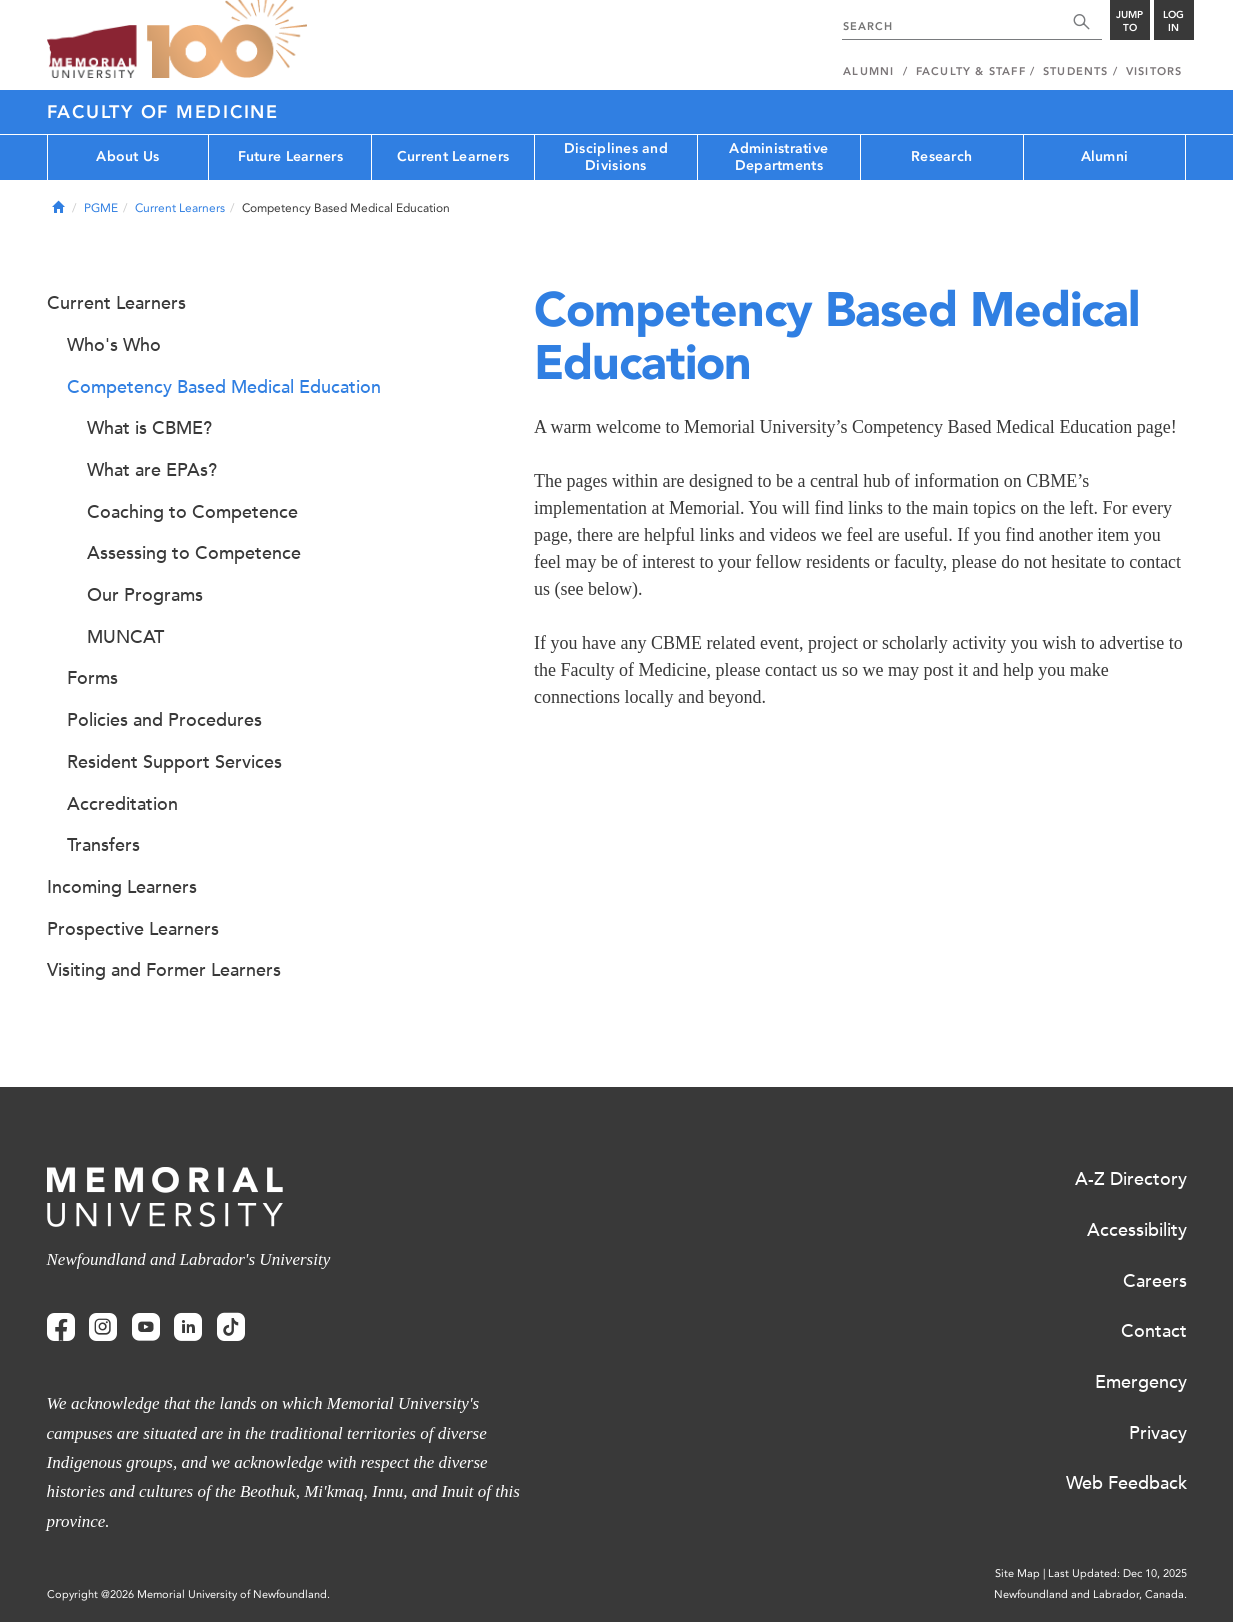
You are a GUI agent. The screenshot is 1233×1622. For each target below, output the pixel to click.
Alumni (1105, 156)
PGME (101, 208)
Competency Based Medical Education (224, 387)
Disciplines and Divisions (616, 157)
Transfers (103, 845)
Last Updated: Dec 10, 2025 (1117, 1573)
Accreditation (122, 804)
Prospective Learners (133, 929)
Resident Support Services (174, 762)
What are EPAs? (152, 470)
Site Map (1017, 1573)
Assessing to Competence (194, 553)
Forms (92, 678)
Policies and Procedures (164, 720)
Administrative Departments (778, 157)
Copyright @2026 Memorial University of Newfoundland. (188, 1594)
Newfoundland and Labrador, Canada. (1090, 1594)
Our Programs (145, 595)
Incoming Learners (122, 887)
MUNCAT (125, 637)
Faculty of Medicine (163, 112)
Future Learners (290, 156)
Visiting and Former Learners (164, 970)
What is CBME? (149, 428)
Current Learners (453, 156)
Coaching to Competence (192, 512)
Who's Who (114, 345)
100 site (227, 40)
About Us (127, 156)
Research (941, 156)
